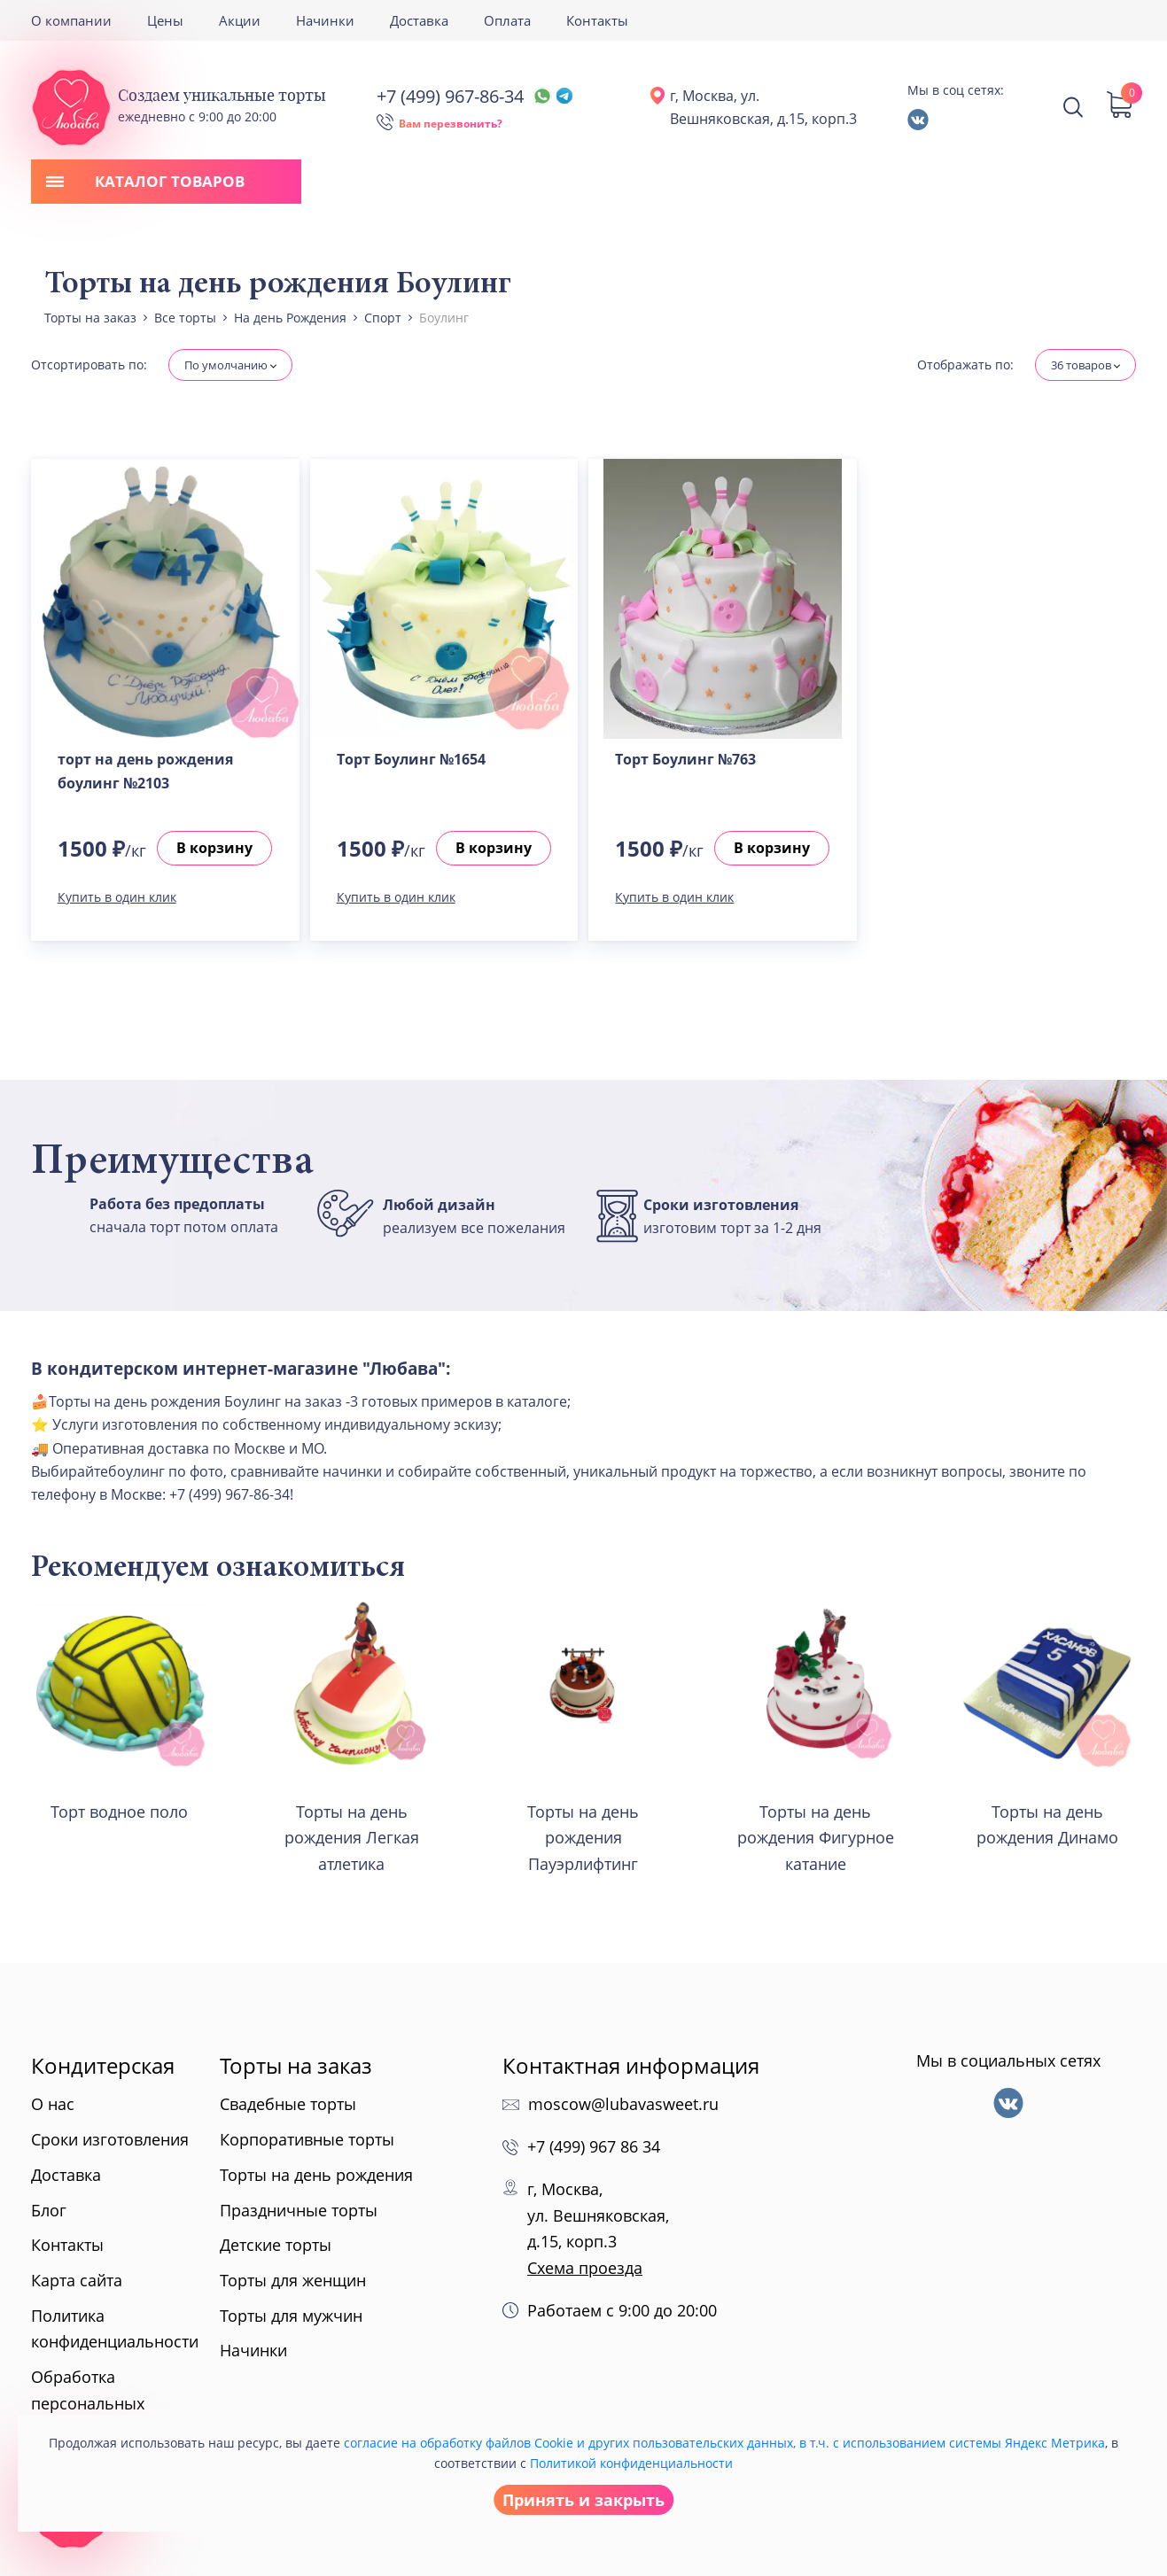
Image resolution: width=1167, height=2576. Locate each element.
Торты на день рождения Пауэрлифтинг (583, 1837)
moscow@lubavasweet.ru (623, 2103)
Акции (240, 20)
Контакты (597, 20)
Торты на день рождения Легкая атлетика (351, 1837)
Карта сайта (76, 2280)
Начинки (325, 20)
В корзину (214, 847)
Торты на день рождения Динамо (1047, 1825)
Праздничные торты (298, 2210)
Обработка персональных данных (87, 2403)
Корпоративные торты (307, 2139)
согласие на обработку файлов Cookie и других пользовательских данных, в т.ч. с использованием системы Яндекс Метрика (724, 2442)
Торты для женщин (293, 2280)
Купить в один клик (117, 896)
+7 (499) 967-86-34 (474, 96)
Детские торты (275, 2244)
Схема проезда (584, 2267)
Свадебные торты (288, 2103)
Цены (165, 20)
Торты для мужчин (291, 2315)
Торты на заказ (296, 2065)
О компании (71, 20)
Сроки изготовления (110, 2139)
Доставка (419, 20)
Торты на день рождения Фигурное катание (815, 1837)
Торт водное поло (119, 1811)
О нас (52, 2103)
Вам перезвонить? (450, 123)
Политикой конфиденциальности (631, 2463)
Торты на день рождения (316, 2174)
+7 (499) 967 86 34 (593, 2146)
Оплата (507, 20)
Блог (48, 2210)
